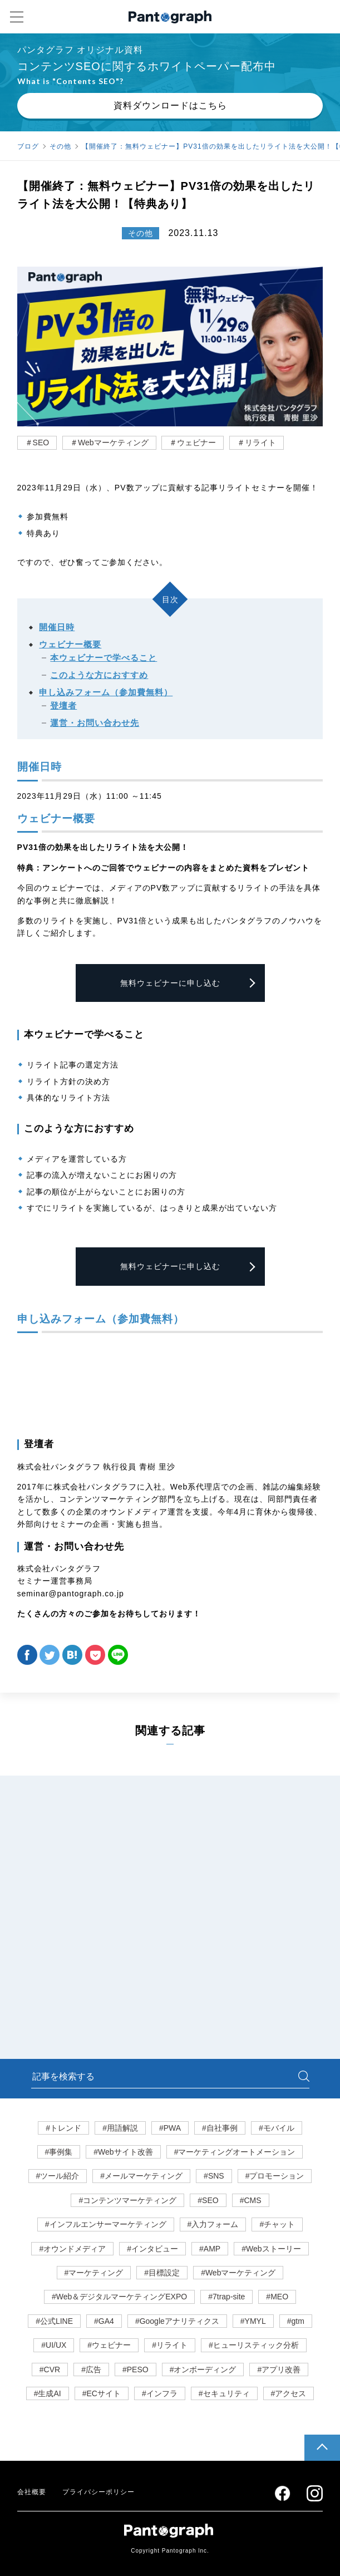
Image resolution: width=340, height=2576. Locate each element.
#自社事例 (220, 2127)
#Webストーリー (271, 2248)
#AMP (209, 2248)
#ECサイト (101, 2393)
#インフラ (160, 2393)
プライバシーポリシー (98, 2492)
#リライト (170, 2345)
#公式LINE (54, 2321)
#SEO (208, 2200)
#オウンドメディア (72, 2248)
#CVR (50, 2369)
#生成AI (47, 2393)
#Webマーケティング (238, 2272)
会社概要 (31, 2492)
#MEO (277, 2296)
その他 (60, 146)
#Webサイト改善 (122, 2151)
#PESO (135, 2369)
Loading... (170, 1383)
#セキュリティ (224, 2393)
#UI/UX (53, 2345)
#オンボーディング (203, 2369)
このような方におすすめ (99, 675)
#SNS (214, 2175)
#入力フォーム (213, 2224)
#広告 (91, 2369)
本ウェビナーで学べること (103, 657)
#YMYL (253, 2321)
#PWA (170, 2127)
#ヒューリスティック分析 (254, 2345)
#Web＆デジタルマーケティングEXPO (119, 2296)
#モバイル (276, 2127)
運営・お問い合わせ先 (94, 722)
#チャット (277, 2224)
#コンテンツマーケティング (127, 2200)
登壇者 (63, 705)
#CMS (251, 2200)
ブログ (28, 146)
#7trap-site (226, 2296)
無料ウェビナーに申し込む (170, 983)
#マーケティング (94, 2272)
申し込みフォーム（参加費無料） (106, 692)
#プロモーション (274, 2175)
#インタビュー (152, 2248)
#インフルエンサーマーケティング (105, 2224)
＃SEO (37, 442)
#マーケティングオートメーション (234, 2151)
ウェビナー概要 (70, 644)
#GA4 (104, 2321)
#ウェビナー (109, 2345)
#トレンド (63, 2127)
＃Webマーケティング (109, 442)
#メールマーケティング (141, 2175)
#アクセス (289, 2393)
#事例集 (59, 2151)
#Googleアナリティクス (177, 2321)
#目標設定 (162, 2272)
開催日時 (57, 627)
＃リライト (256, 442)
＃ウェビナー (192, 442)
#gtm (295, 2321)
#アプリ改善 (278, 2369)
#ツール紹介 (58, 2175)
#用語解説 (120, 2127)
